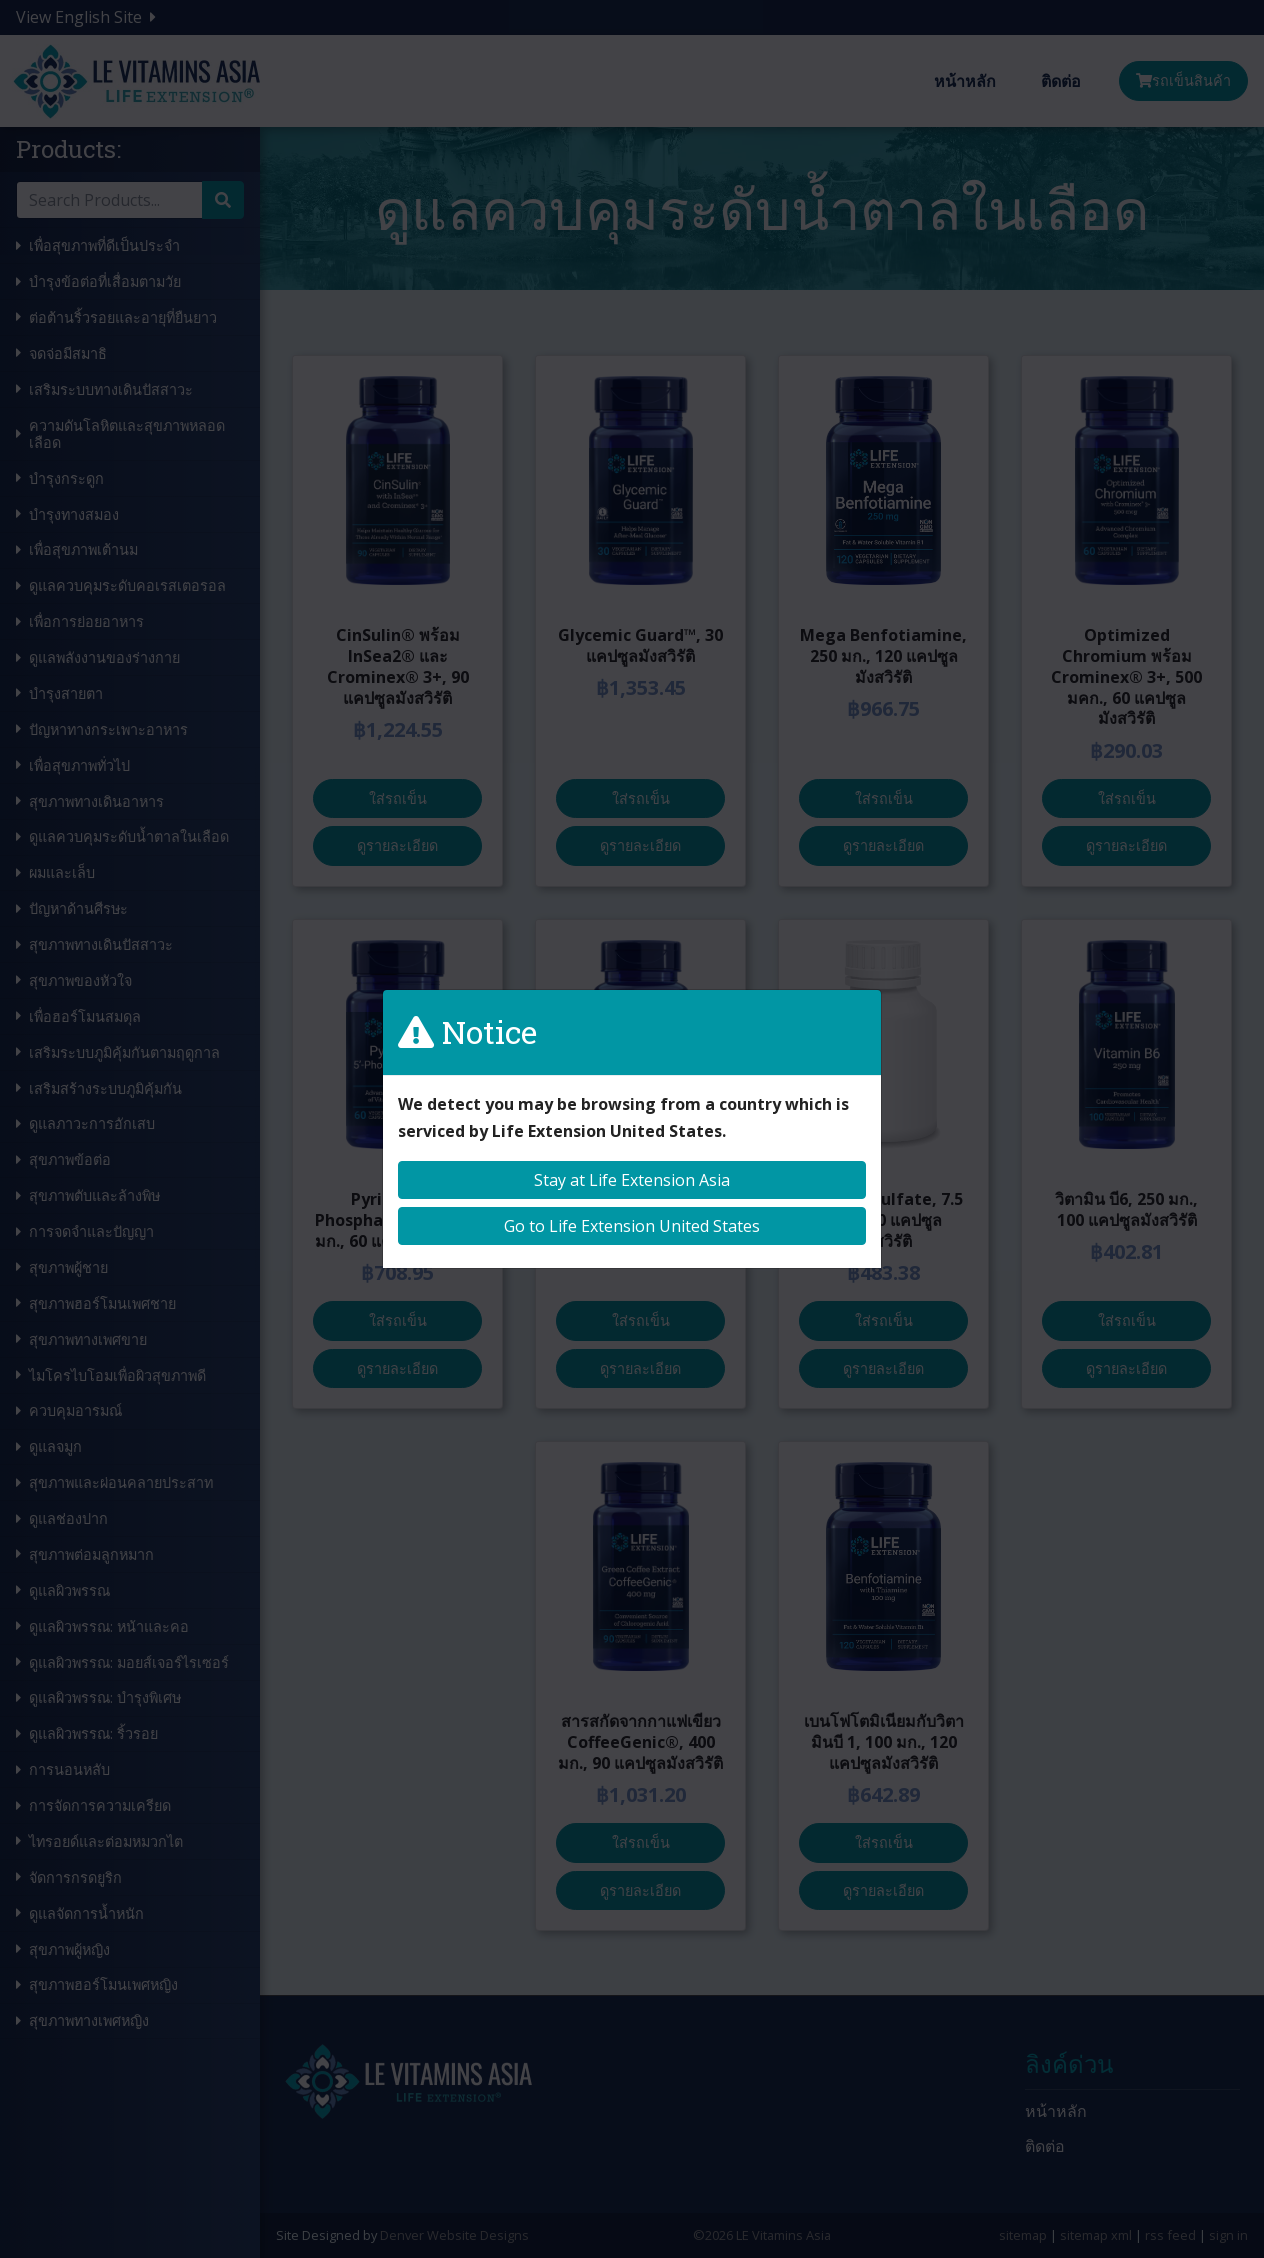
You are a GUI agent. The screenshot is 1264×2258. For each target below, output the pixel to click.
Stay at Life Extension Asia (632, 1180)
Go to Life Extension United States (632, 1226)
